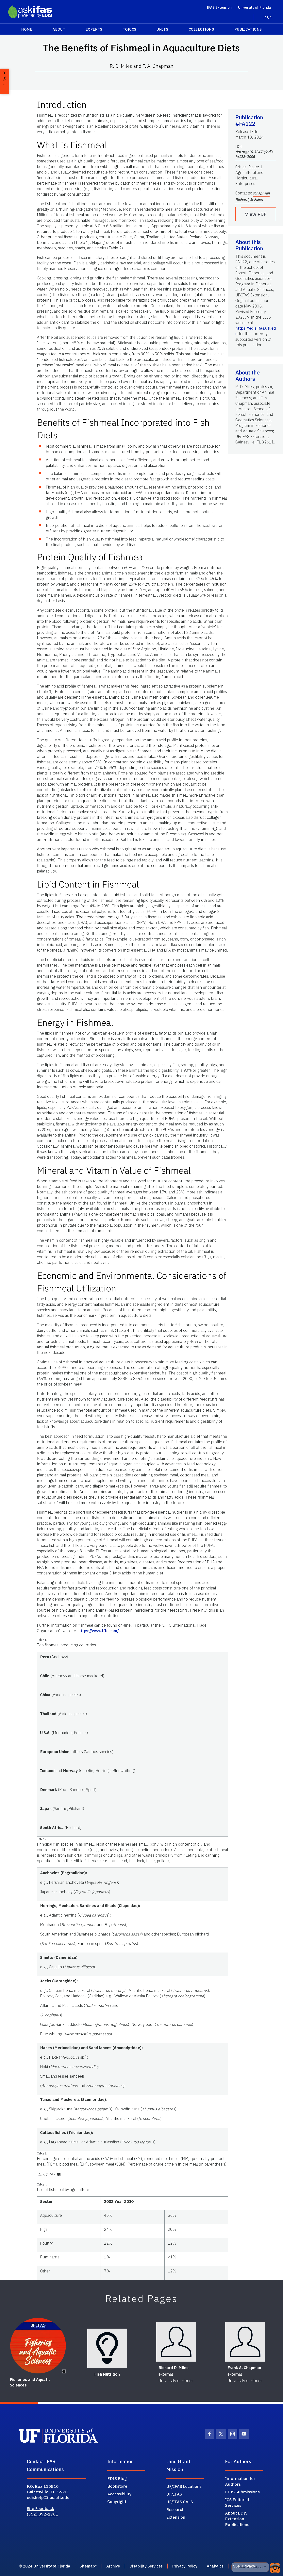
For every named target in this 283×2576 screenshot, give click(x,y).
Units (162, 29)
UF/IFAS (174, 2494)
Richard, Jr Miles (249, 199)
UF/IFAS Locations (184, 2486)
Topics (129, 29)
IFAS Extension (219, 7)
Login (267, 17)
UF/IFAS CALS (179, 2501)
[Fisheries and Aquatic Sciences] (38, 2345)
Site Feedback (40, 2508)
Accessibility (119, 2494)
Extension (175, 2517)
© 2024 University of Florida (46, 2566)
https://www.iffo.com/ (98, 1630)
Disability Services (157, 2566)
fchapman (261, 193)
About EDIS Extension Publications (237, 2518)
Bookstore (117, 2486)
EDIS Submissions (242, 2492)
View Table (48, 2174)
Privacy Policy (199, 2566)
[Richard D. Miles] (176, 2342)
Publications (248, 29)
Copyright (116, 2501)
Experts (94, 29)
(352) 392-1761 (42, 2514)
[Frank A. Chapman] (245, 2342)
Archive (121, 2566)
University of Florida (254, 7)
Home (26, 29)
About (59, 29)
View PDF (256, 214)
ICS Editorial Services (237, 2502)
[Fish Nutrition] (107, 2348)
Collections (201, 29)
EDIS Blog (117, 2478)
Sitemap (93, 2566)
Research (175, 2509)
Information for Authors (240, 2481)
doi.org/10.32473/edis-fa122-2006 (255, 154)
